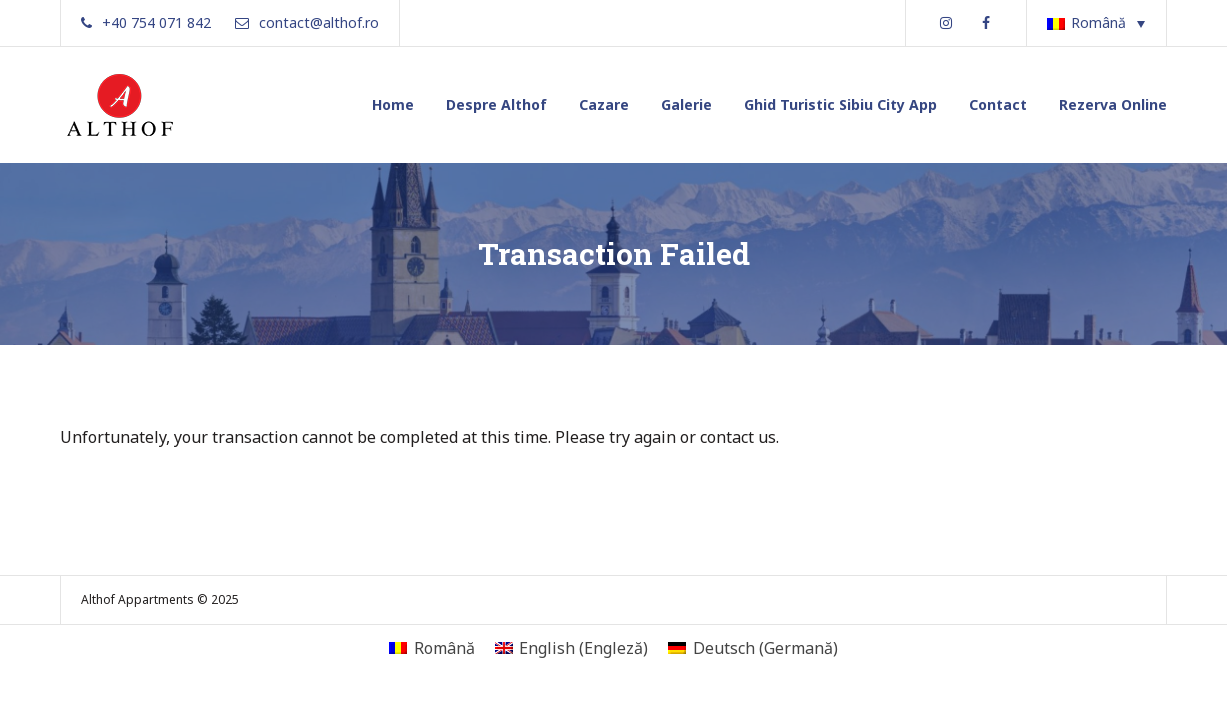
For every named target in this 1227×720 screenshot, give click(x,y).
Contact (998, 104)
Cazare (604, 104)
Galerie (686, 104)
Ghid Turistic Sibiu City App (840, 104)
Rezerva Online (1113, 104)
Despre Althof (496, 104)
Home (393, 104)
